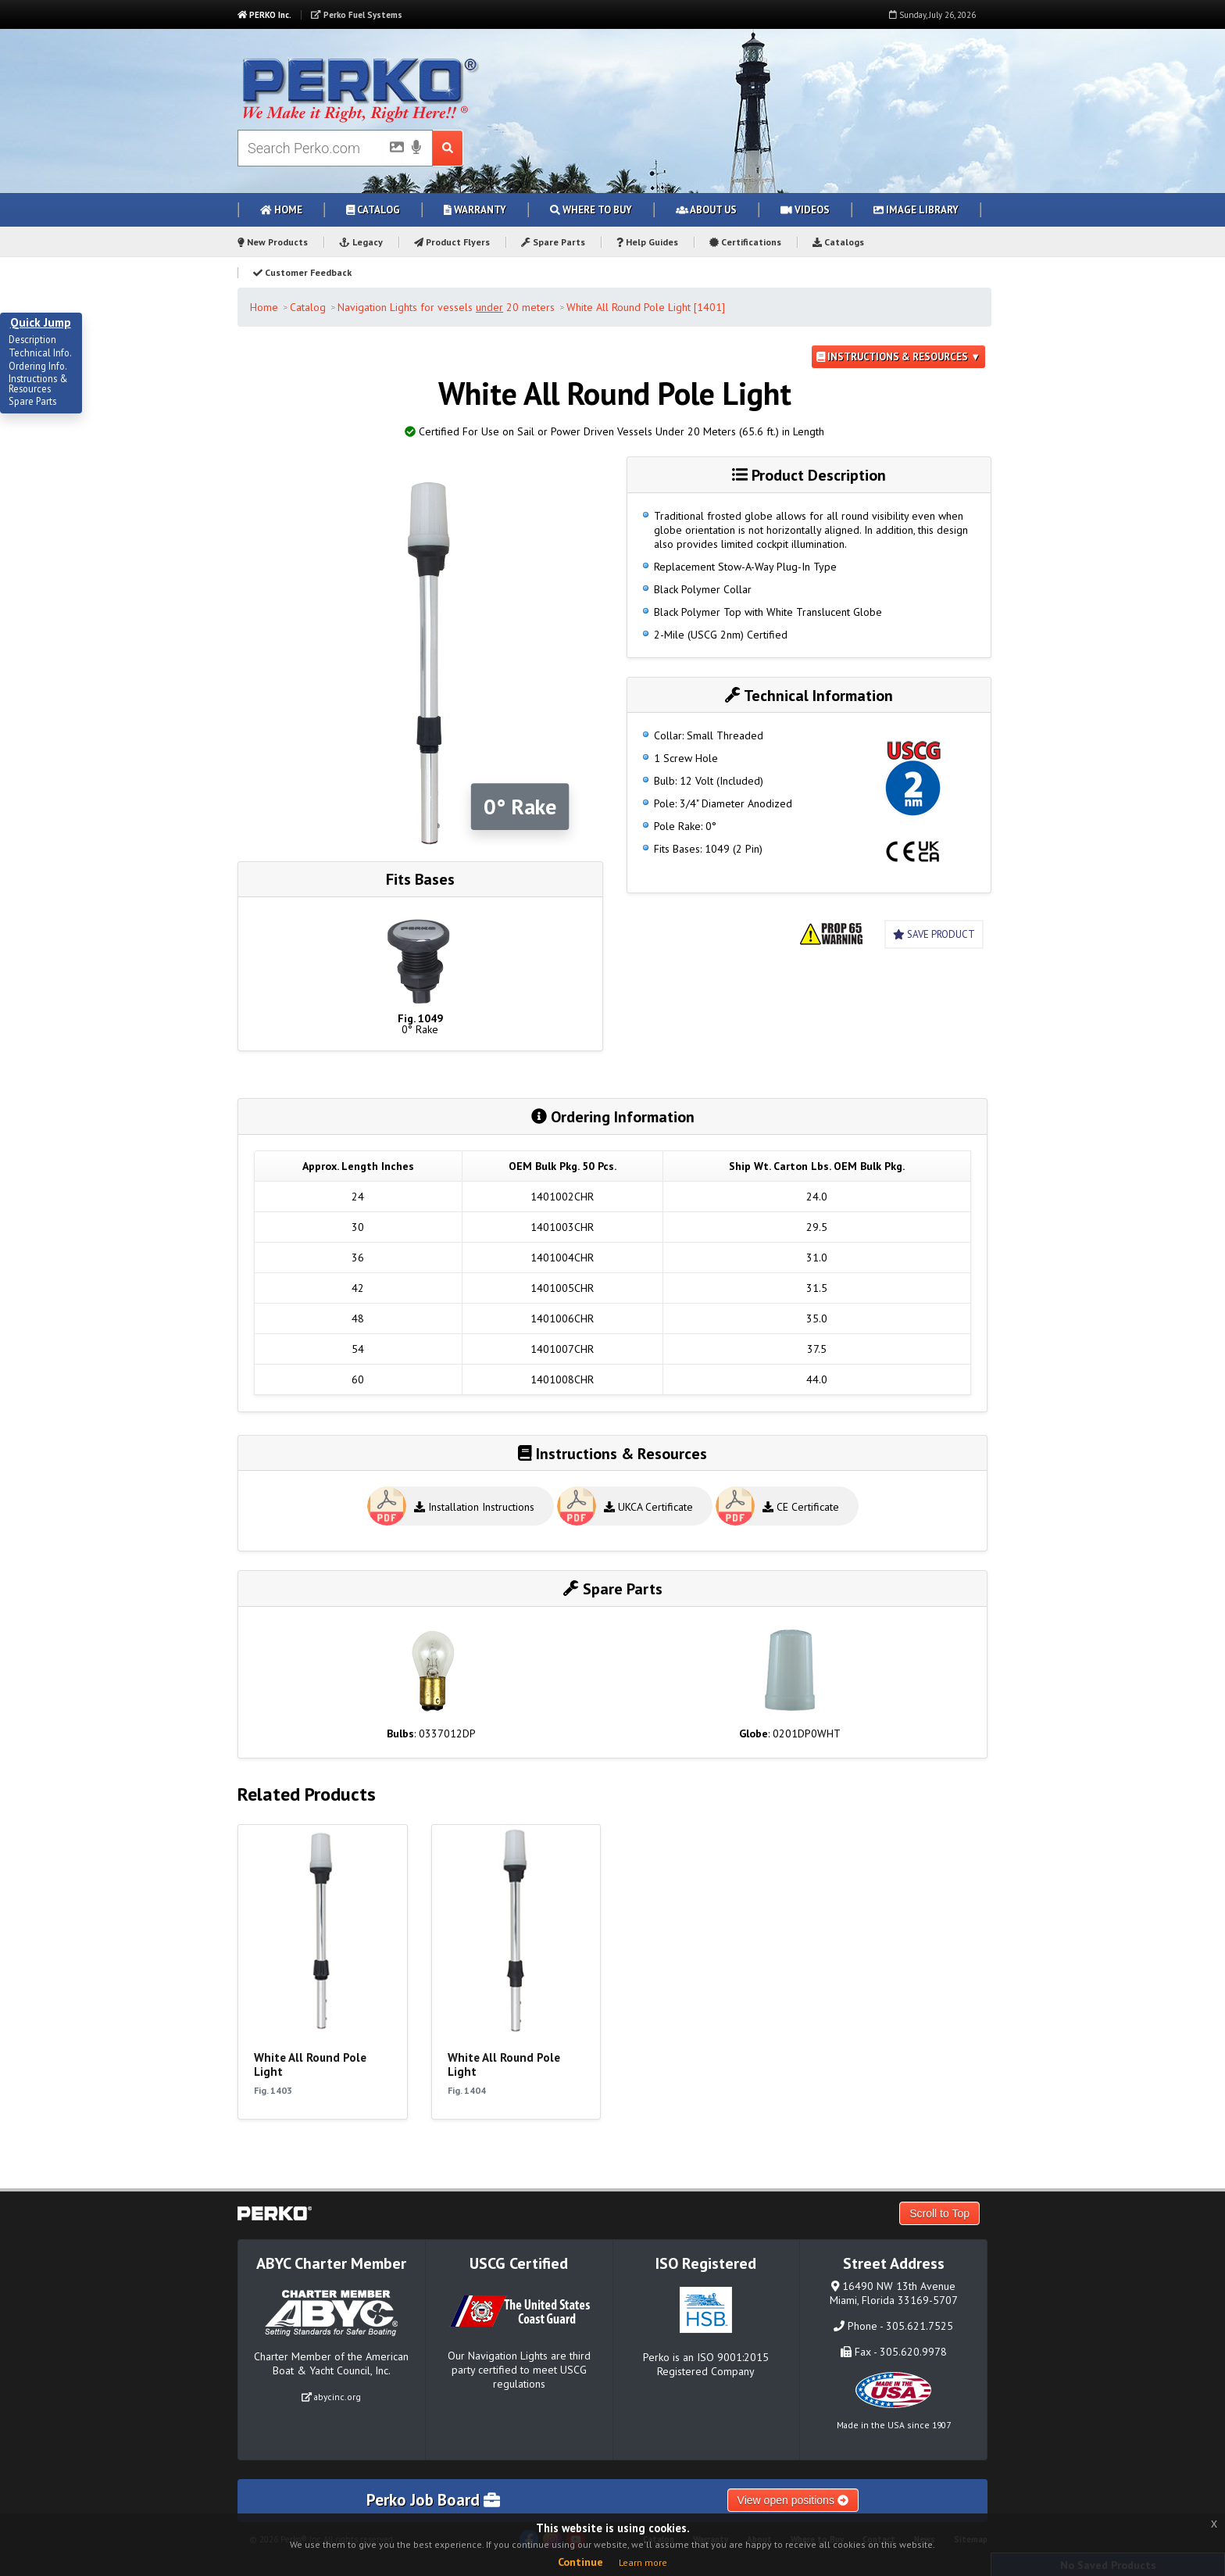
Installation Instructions (474, 1507)
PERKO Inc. (264, 14)
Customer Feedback (302, 272)
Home (281, 209)
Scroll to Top (939, 2213)
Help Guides (647, 242)
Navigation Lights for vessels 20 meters (446, 307)
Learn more (643, 2562)
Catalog (373, 209)
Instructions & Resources (38, 384)
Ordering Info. (38, 366)
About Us (706, 209)
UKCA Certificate (648, 1507)
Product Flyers (452, 242)
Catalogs (838, 242)
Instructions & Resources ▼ (898, 356)
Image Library (916, 209)
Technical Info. (40, 353)
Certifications (745, 242)
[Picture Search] (392, 150)
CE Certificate (800, 1507)
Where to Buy (591, 209)
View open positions (793, 2500)
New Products (273, 242)
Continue (580, 2562)
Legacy (361, 242)
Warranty (475, 209)
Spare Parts (553, 242)
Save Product (934, 934)
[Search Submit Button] (448, 148)
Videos (805, 209)
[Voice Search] (416, 148)
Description (32, 340)
